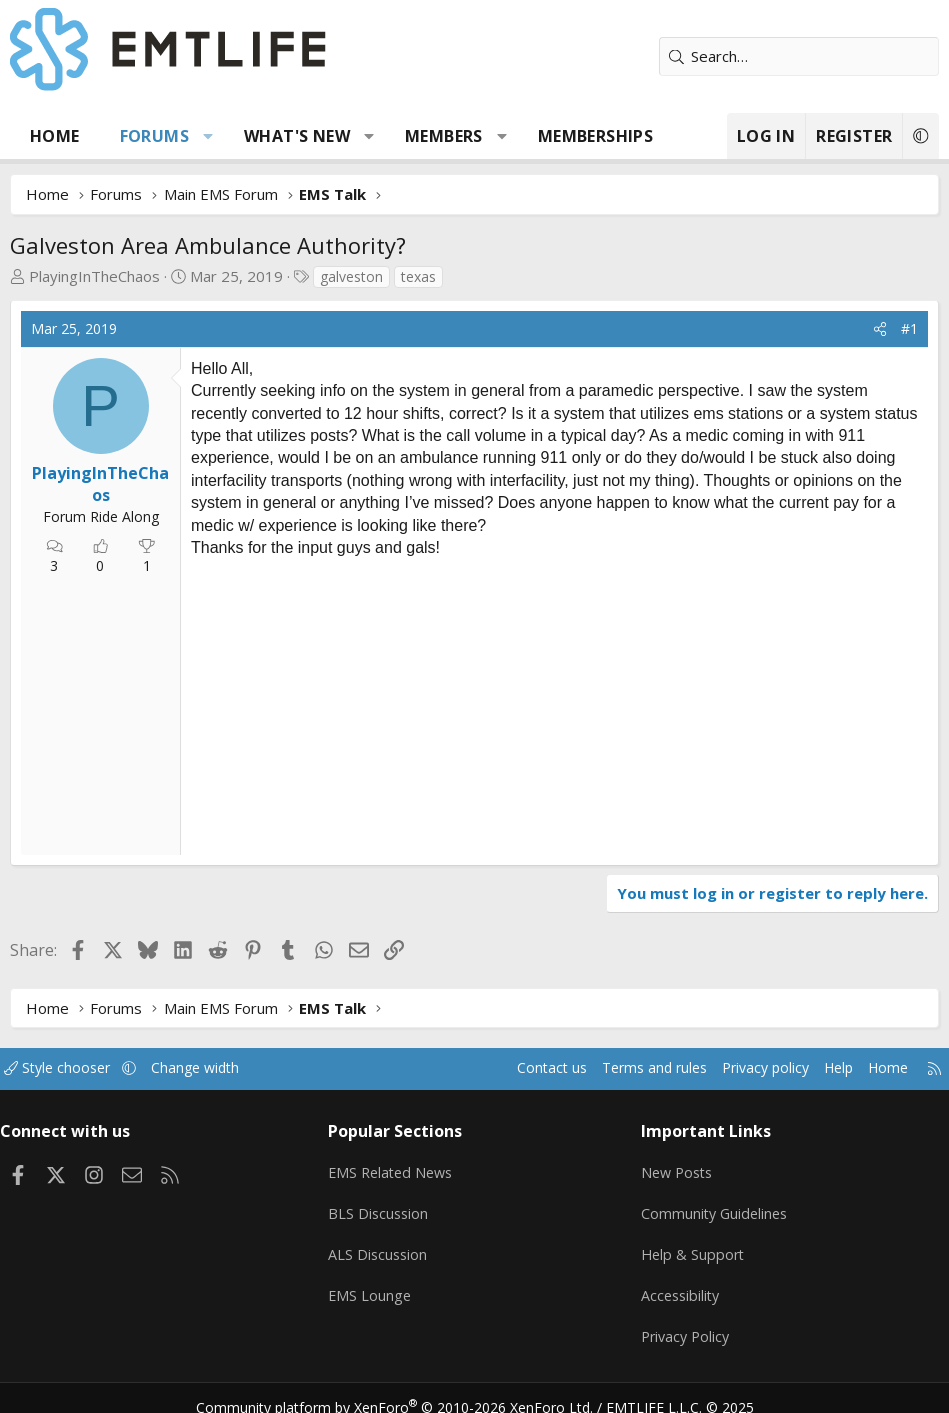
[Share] (880, 329)
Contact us (512, 1068)
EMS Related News (399, 1167)
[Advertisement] (351, 704)
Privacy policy (739, 1068)
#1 (909, 328)
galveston (351, 276)
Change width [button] (221, 1068)
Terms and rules (620, 1068)
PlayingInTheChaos (94, 276)
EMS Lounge (375, 1284)
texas (418, 276)
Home (55, 136)
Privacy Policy (684, 1323)
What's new (297, 136)
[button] (208, 136)
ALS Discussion (384, 1245)
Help (817, 1068)
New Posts (675, 1167)
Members (444, 136)
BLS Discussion (384, 1206)
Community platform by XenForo (406, 1389)
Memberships (595, 136)
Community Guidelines (713, 1206)
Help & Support (690, 1245)
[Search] (799, 56)
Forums (154, 136)
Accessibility (678, 1284)
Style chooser (77, 1068)
